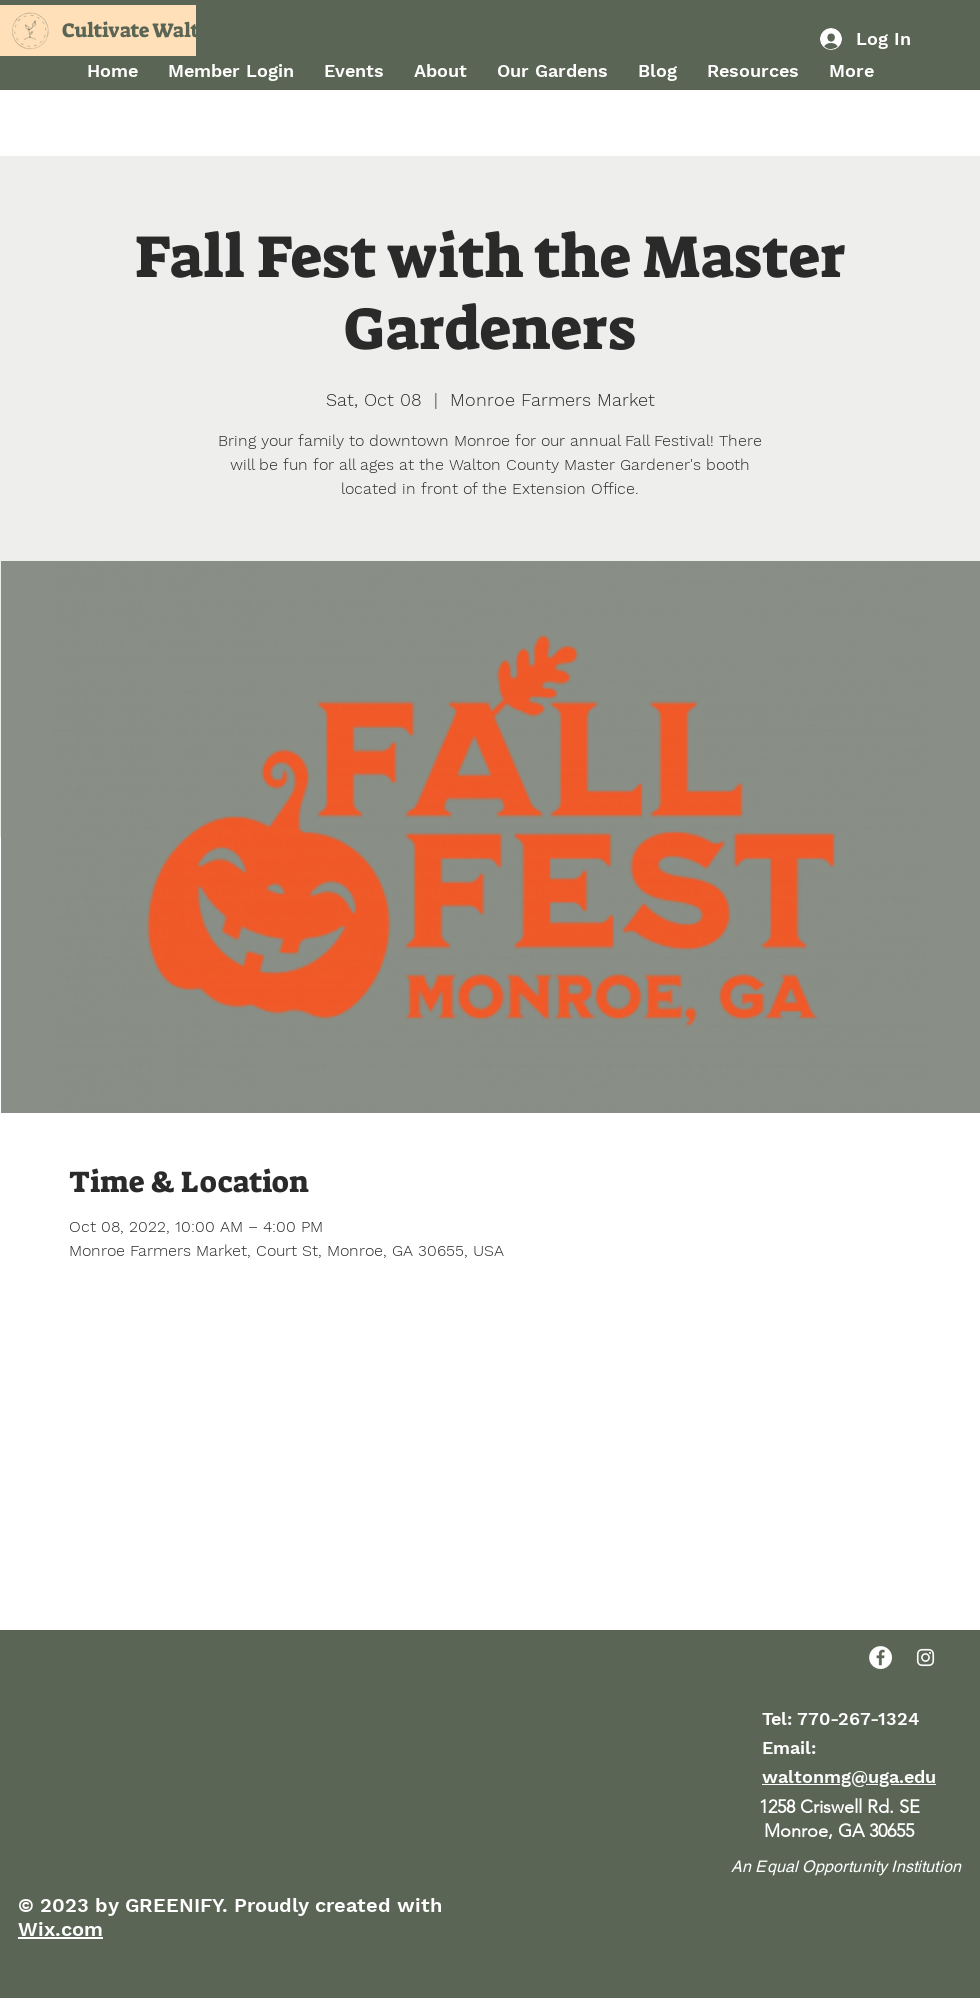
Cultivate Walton (142, 30)
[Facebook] (880, 1657)
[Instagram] (925, 1657)
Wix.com (60, 1929)
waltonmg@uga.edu (849, 1776)
